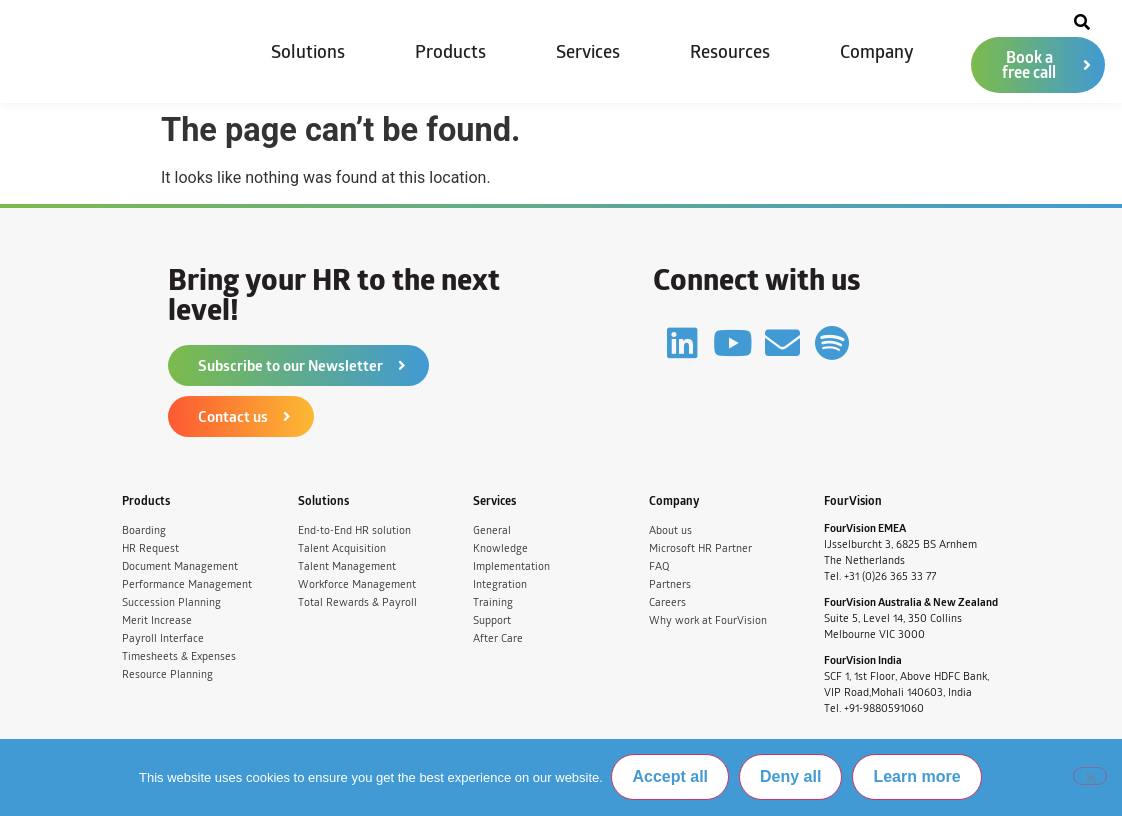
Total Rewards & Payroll (357, 602)
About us (670, 530)
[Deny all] (1090, 777)
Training (493, 602)
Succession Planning (171, 602)
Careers (667, 602)
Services (588, 52)
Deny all (792, 777)
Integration (500, 584)
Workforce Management (357, 584)
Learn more (918, 777)
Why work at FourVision (708, 620)
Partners (670, 584)
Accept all (672, 777)
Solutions (308, 52)
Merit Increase (157, 620)
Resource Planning (167, 674)
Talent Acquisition (342, 548)
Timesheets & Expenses (179, 656)
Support (492, 620)
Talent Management (347, 566)
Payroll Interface (163, 638)
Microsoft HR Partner (700, 548)
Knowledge (500, 548)
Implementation (511, 566)
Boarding (144, 530)
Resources (730, 52)
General (492, 530)
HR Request (150, 548)
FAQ (659, 566)
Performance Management (187, 584)
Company (877, 52)
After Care (498, 638)
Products (450, 52)
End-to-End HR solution (354, 530)
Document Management (180, 566)
